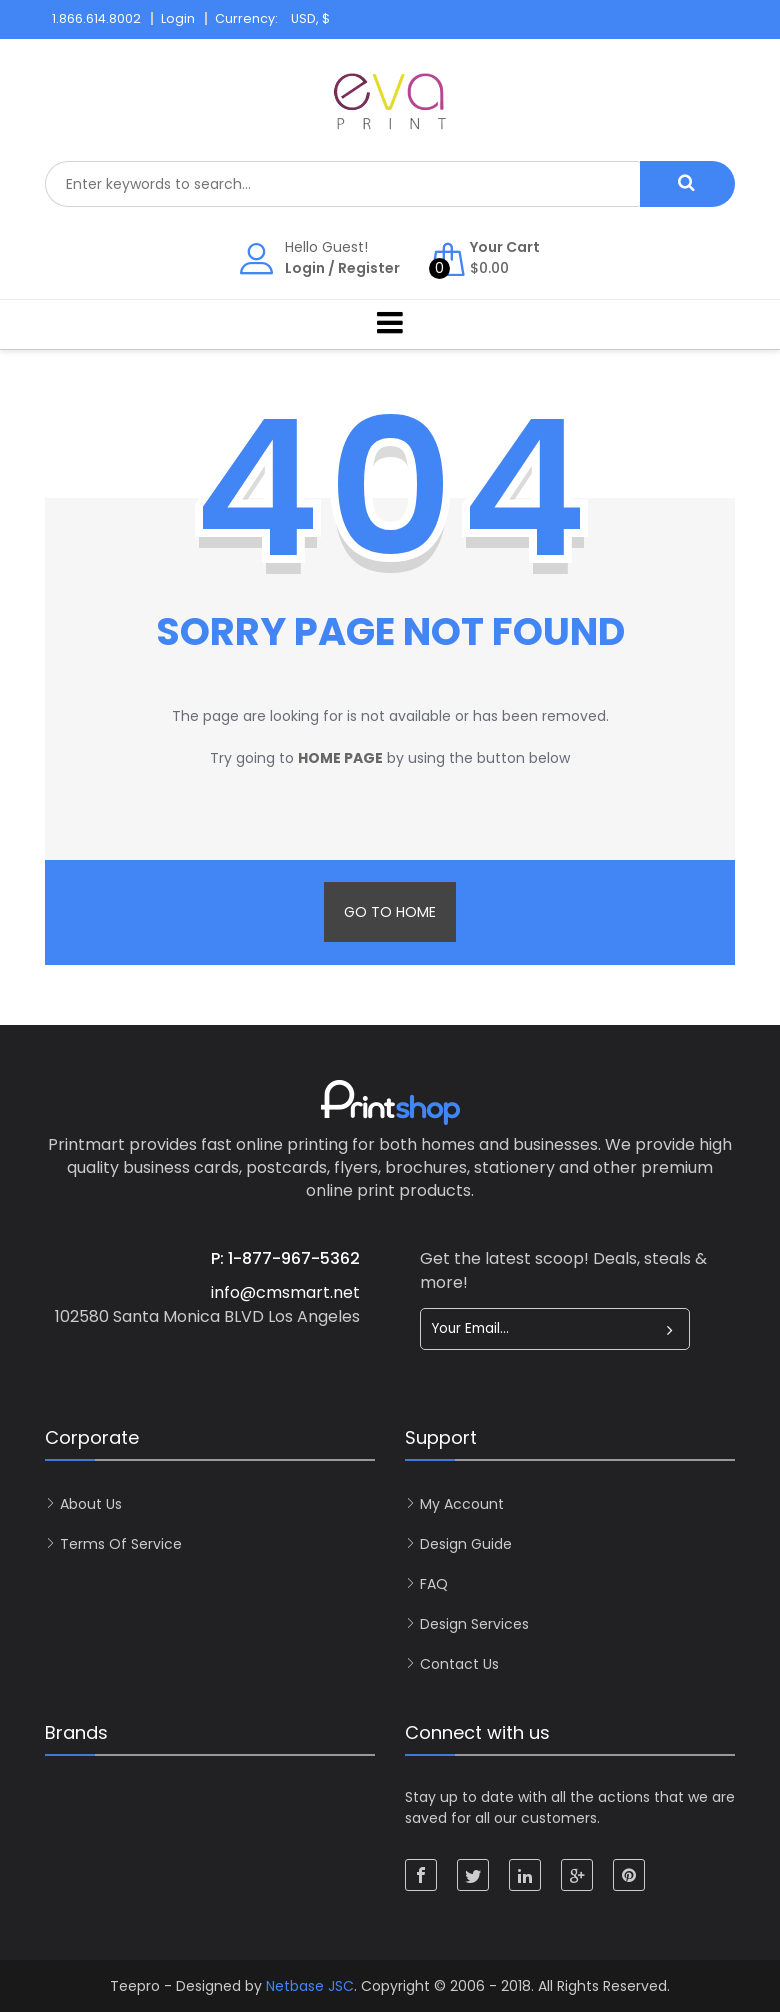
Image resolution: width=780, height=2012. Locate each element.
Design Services (474, 1624)
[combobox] (342, 184)
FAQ (434, 1584)
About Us (91, 1504)
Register (369, 268)
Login (305, 268)
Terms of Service (121, 1544)
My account (462, 1504)
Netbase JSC (310, 1986)
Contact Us (459, 1664)
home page (340, 758)
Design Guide (466, 1544)
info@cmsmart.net (285, 1292)
